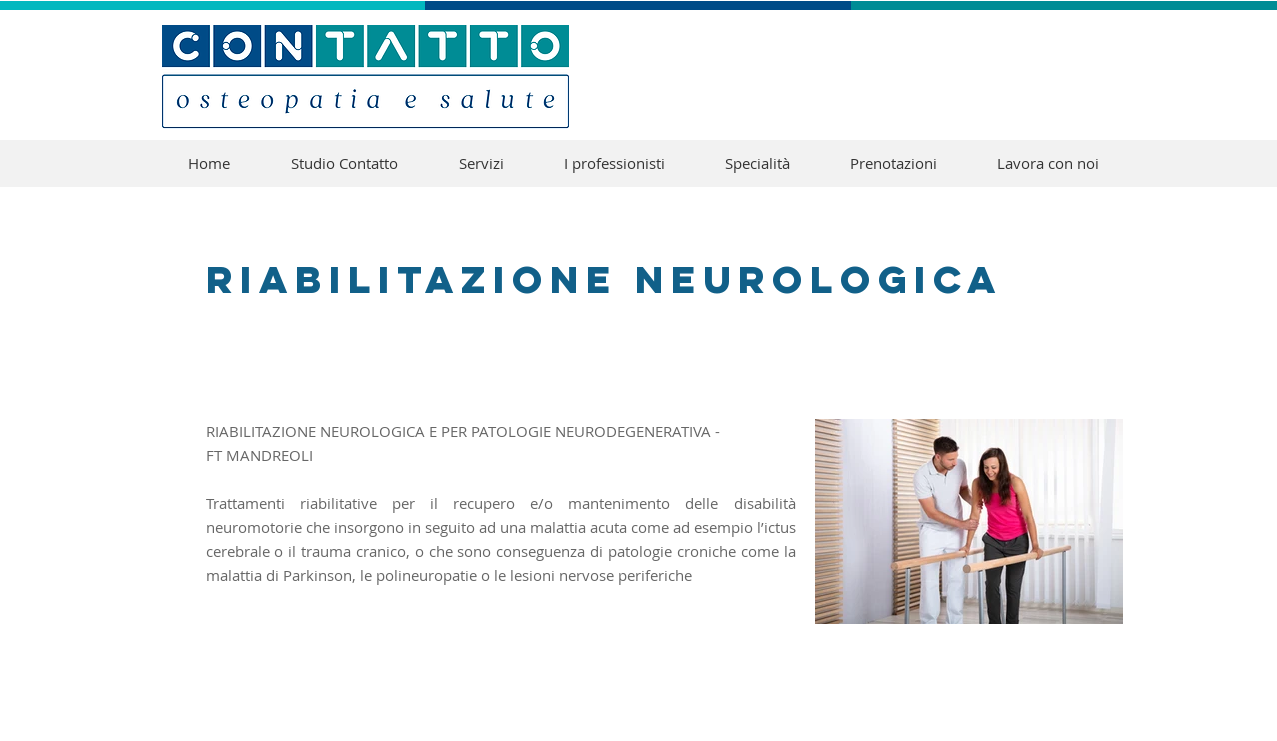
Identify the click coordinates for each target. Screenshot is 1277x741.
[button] (757, 163)
